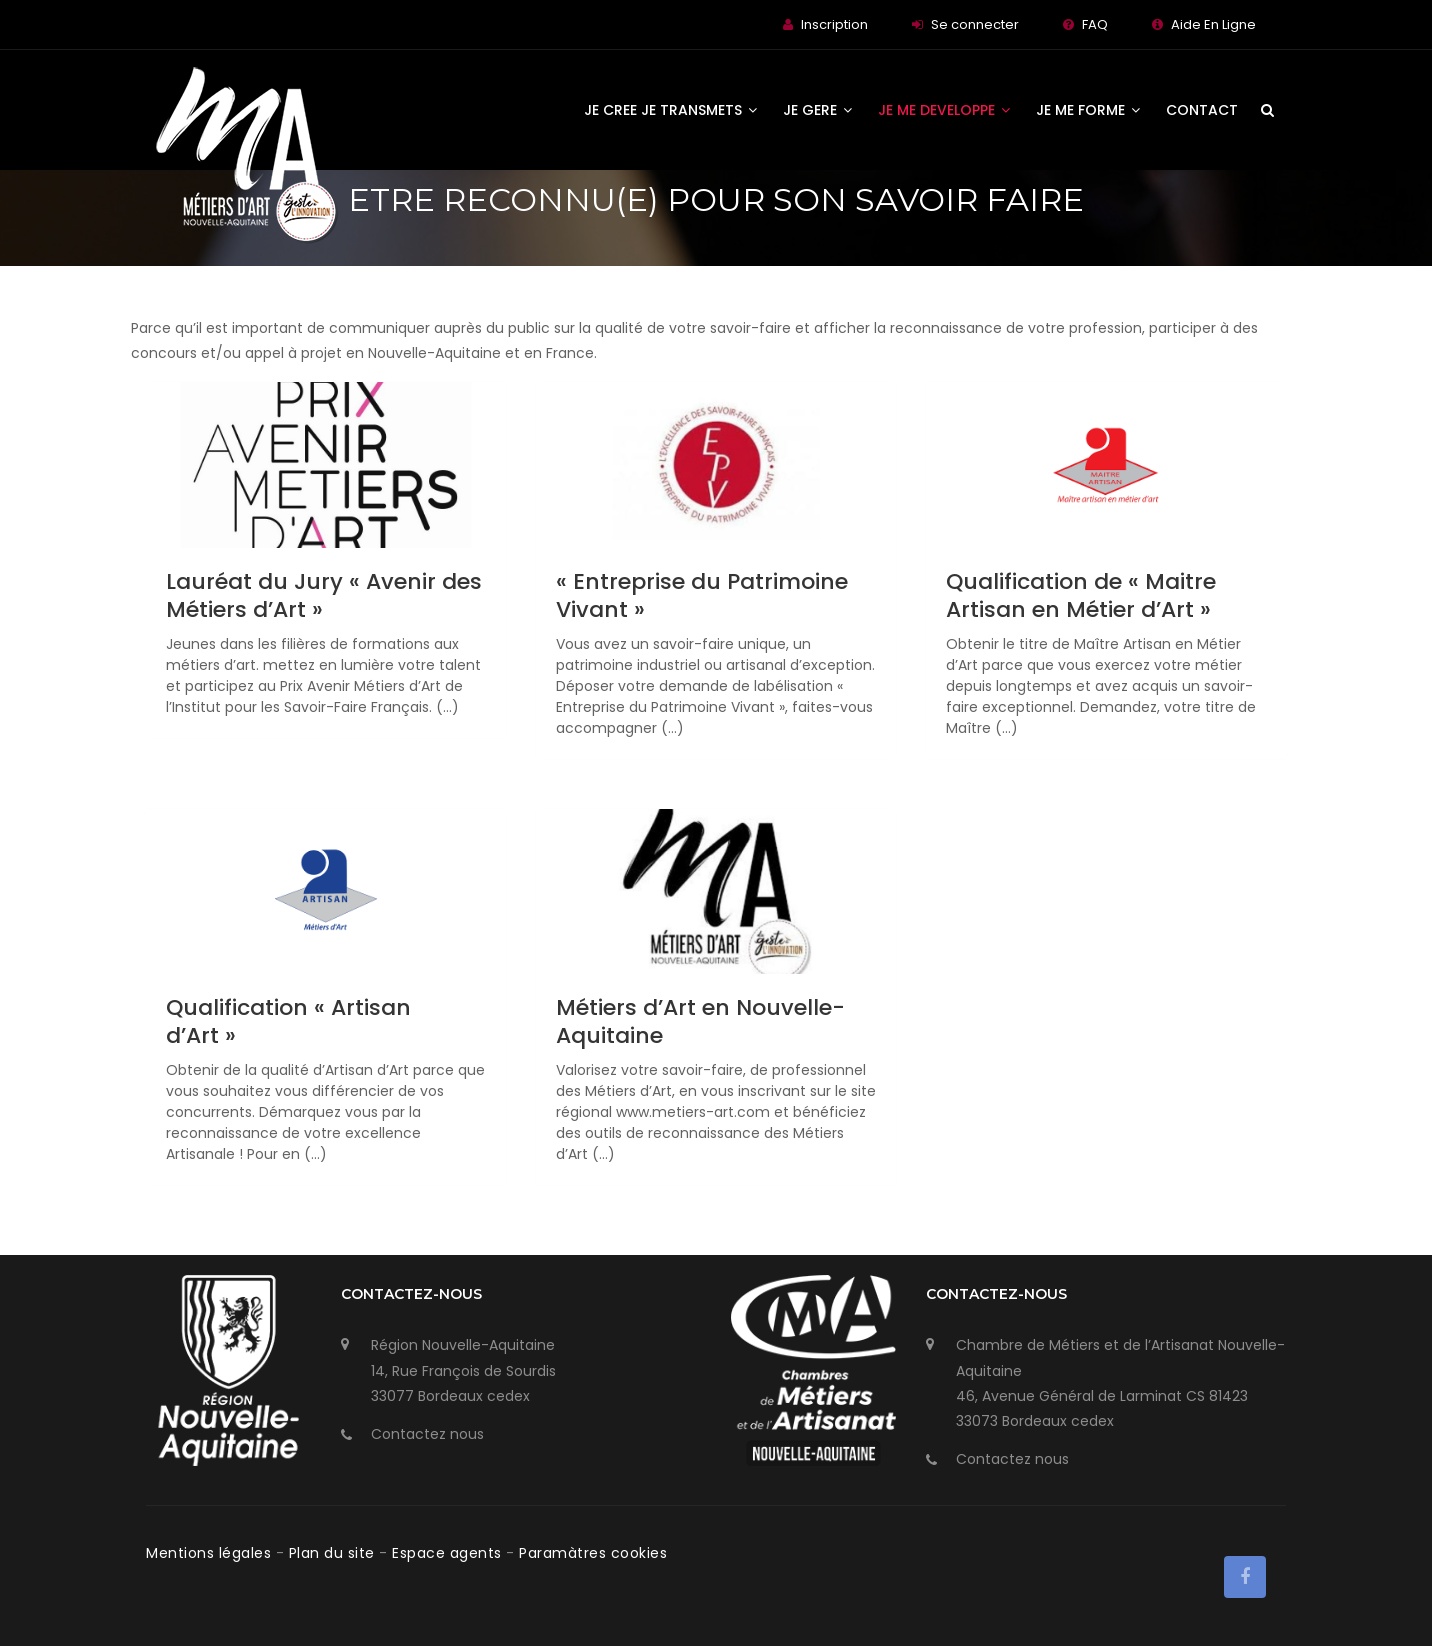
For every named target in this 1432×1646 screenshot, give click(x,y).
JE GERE (817, 110)
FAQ (1095, 24)
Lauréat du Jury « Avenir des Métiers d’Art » (324, 595)
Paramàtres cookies (593, 1553)
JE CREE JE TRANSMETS (670, 110)
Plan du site (334, 1553)
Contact (1202, 110)
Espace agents (449, 1553)
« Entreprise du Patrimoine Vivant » (702, 595)
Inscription (834, 24)
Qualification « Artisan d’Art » (288, 1021)
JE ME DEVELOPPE (944, 110)
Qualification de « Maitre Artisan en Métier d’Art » (1081, 595)
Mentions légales (211, 1553)
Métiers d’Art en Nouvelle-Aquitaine (700, 1021)
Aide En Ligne (1213, 24)
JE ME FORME (1088, 110)
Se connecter (975, 24)
